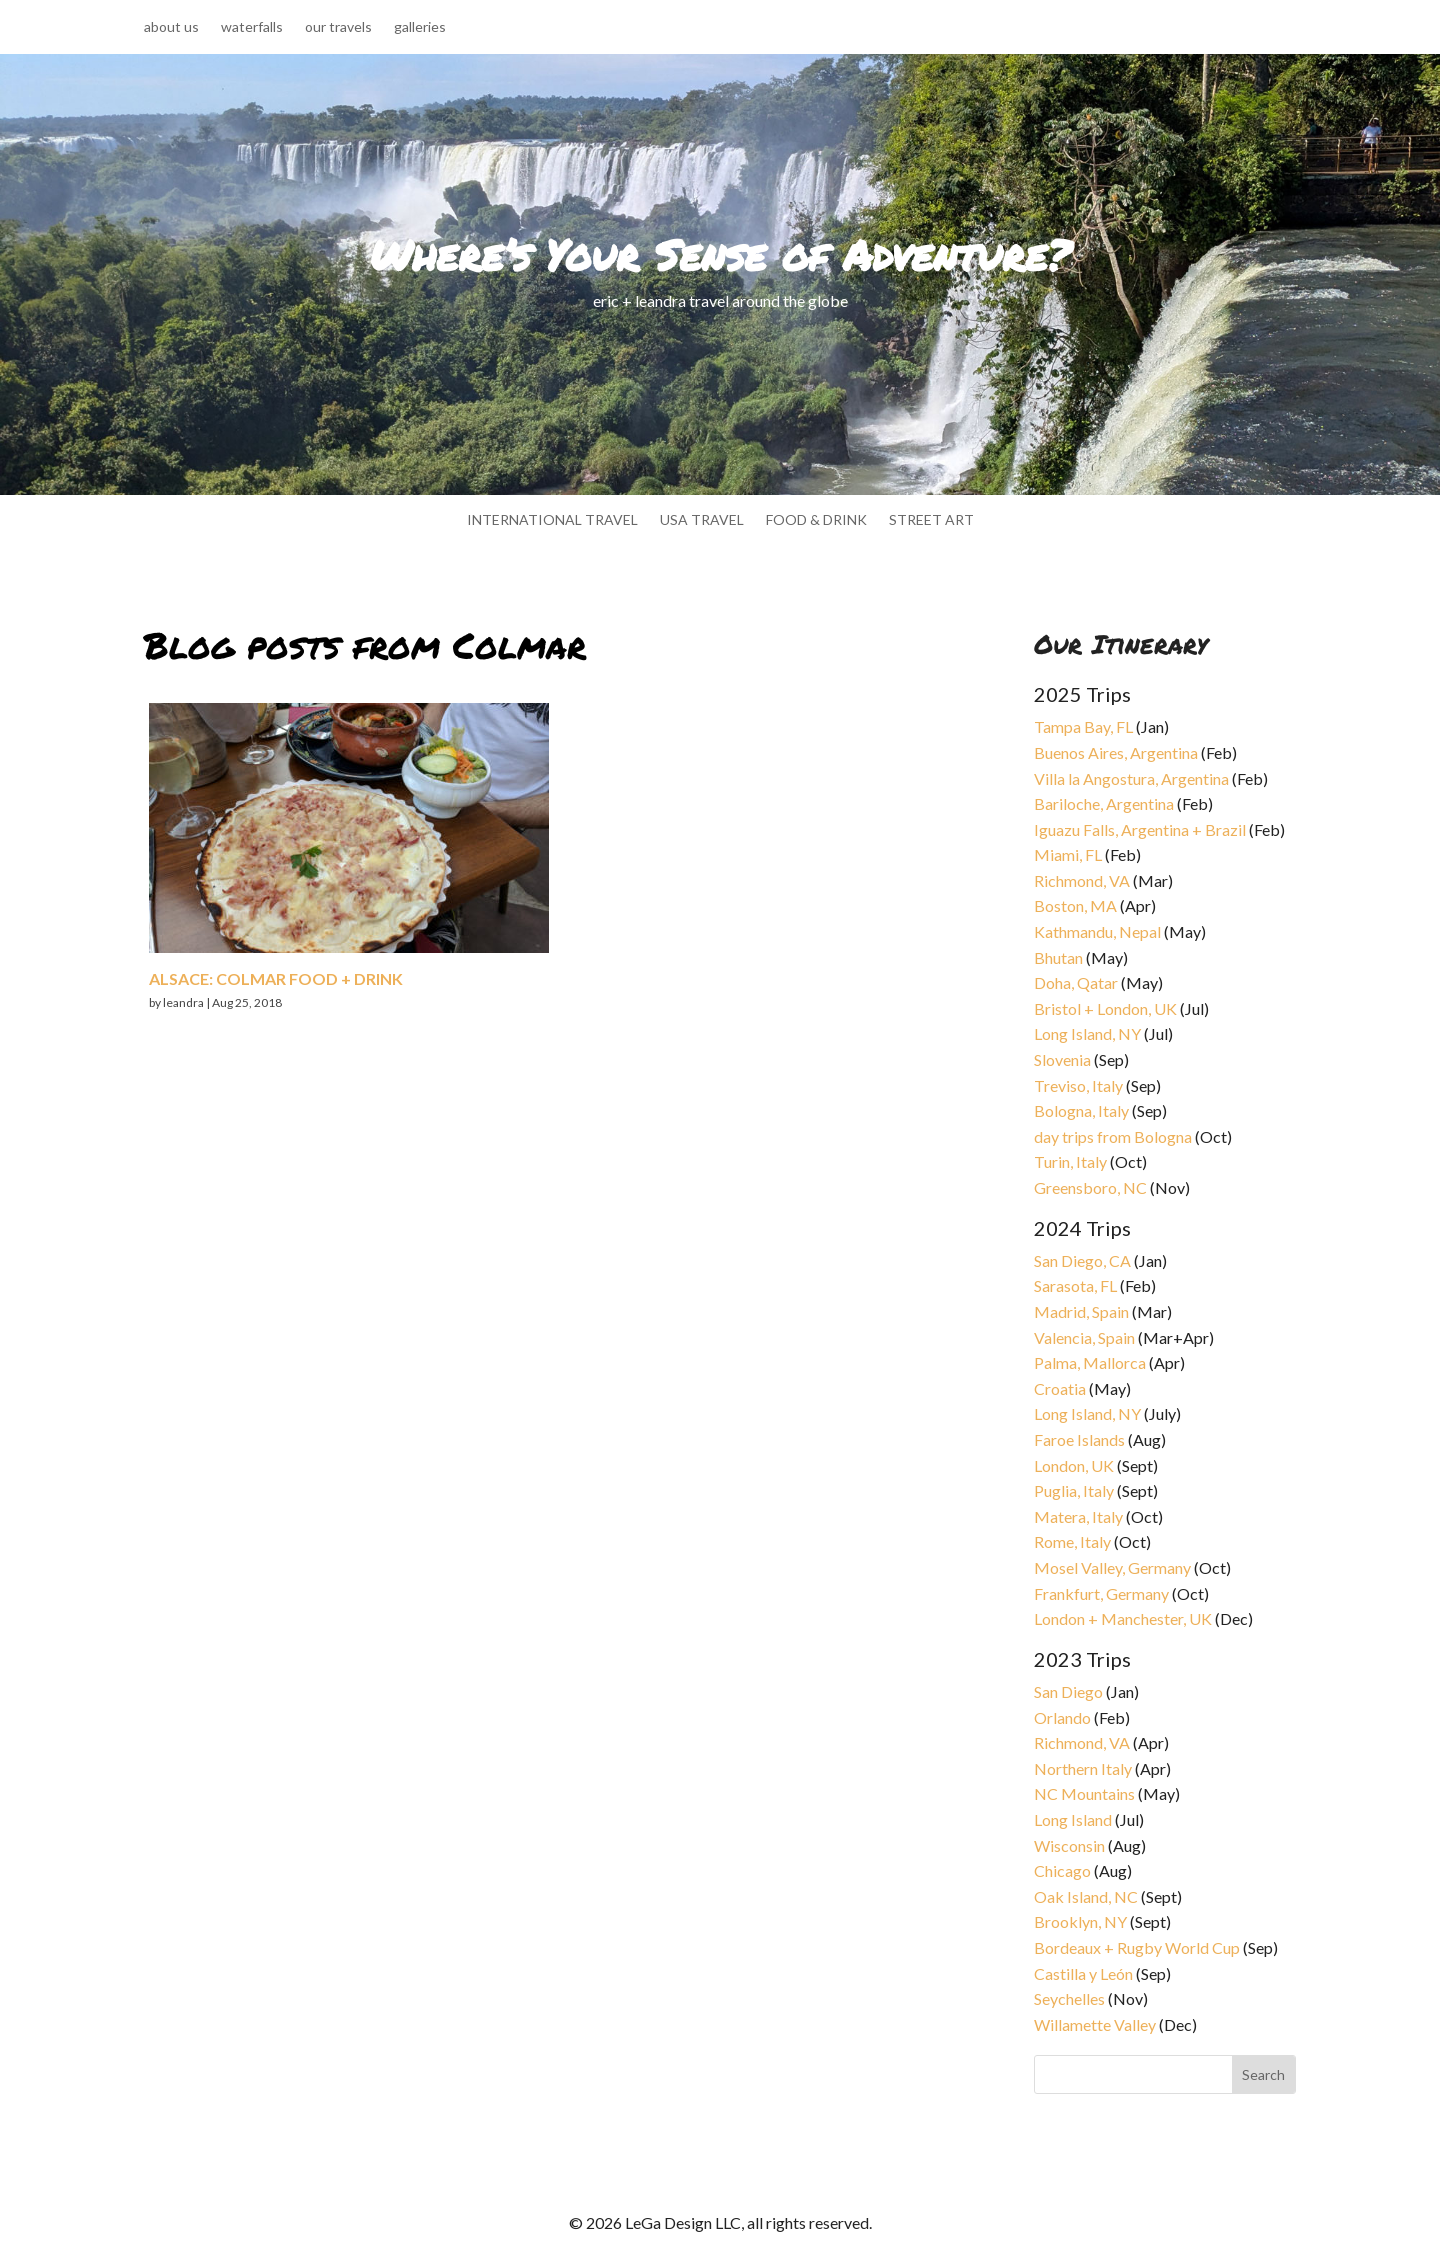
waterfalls (252, 27)
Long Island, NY (1087, 1033)
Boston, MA (1075, 905)
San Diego (1068, 1691)
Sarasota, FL (1075, 1285)
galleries (420, 27)
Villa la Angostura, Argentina (1131, 778)
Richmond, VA (1082, 880)
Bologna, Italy (1081, 1110)
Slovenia (1062, 1059)
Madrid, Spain (1081, 1311)
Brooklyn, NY (1080, 1921)
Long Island (1073, 1819)
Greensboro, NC (1090, 1187)
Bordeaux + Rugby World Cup (1137, 1947)
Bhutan (1058, 957)
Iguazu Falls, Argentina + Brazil (1140, 829)
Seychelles (1069, 1998)
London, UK (1074, 1465)
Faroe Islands (1079, 1439)
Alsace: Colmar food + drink (276, 978)
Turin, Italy (1070, 1161)
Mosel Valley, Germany (1112, 1567)
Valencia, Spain (1084, 1337)
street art (931, 520)
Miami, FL (1068, 854)
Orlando (1062, 1717)
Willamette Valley (1095, 2024)
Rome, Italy (1072, 1541)
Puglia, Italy (1074, 1490)
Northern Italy (1083, 1768)
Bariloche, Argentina (1104, 803)
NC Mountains (1084, 1793)
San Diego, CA (1082, 1260)
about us (171, 27)
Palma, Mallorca (1090, 1362)
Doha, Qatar (1076, 982)
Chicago (1062, 1870)
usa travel (702, 520)
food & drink (816, 520)
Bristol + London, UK (1105, 1008)
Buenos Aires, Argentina (1116, 752)
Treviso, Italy (1078, 1085)
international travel (552, 520)
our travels (338, 27)
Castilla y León (1083, 1973)
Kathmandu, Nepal (1097, 931)
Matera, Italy (1078, 1516)
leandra (183, 1002)
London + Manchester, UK (1124, 1618)
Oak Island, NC (1086, 1896)
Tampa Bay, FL (1083, 726)
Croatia (1060, 1388)
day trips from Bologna (1113, 1136)
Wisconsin (1069, 1845)
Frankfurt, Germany (1101, 1593)
